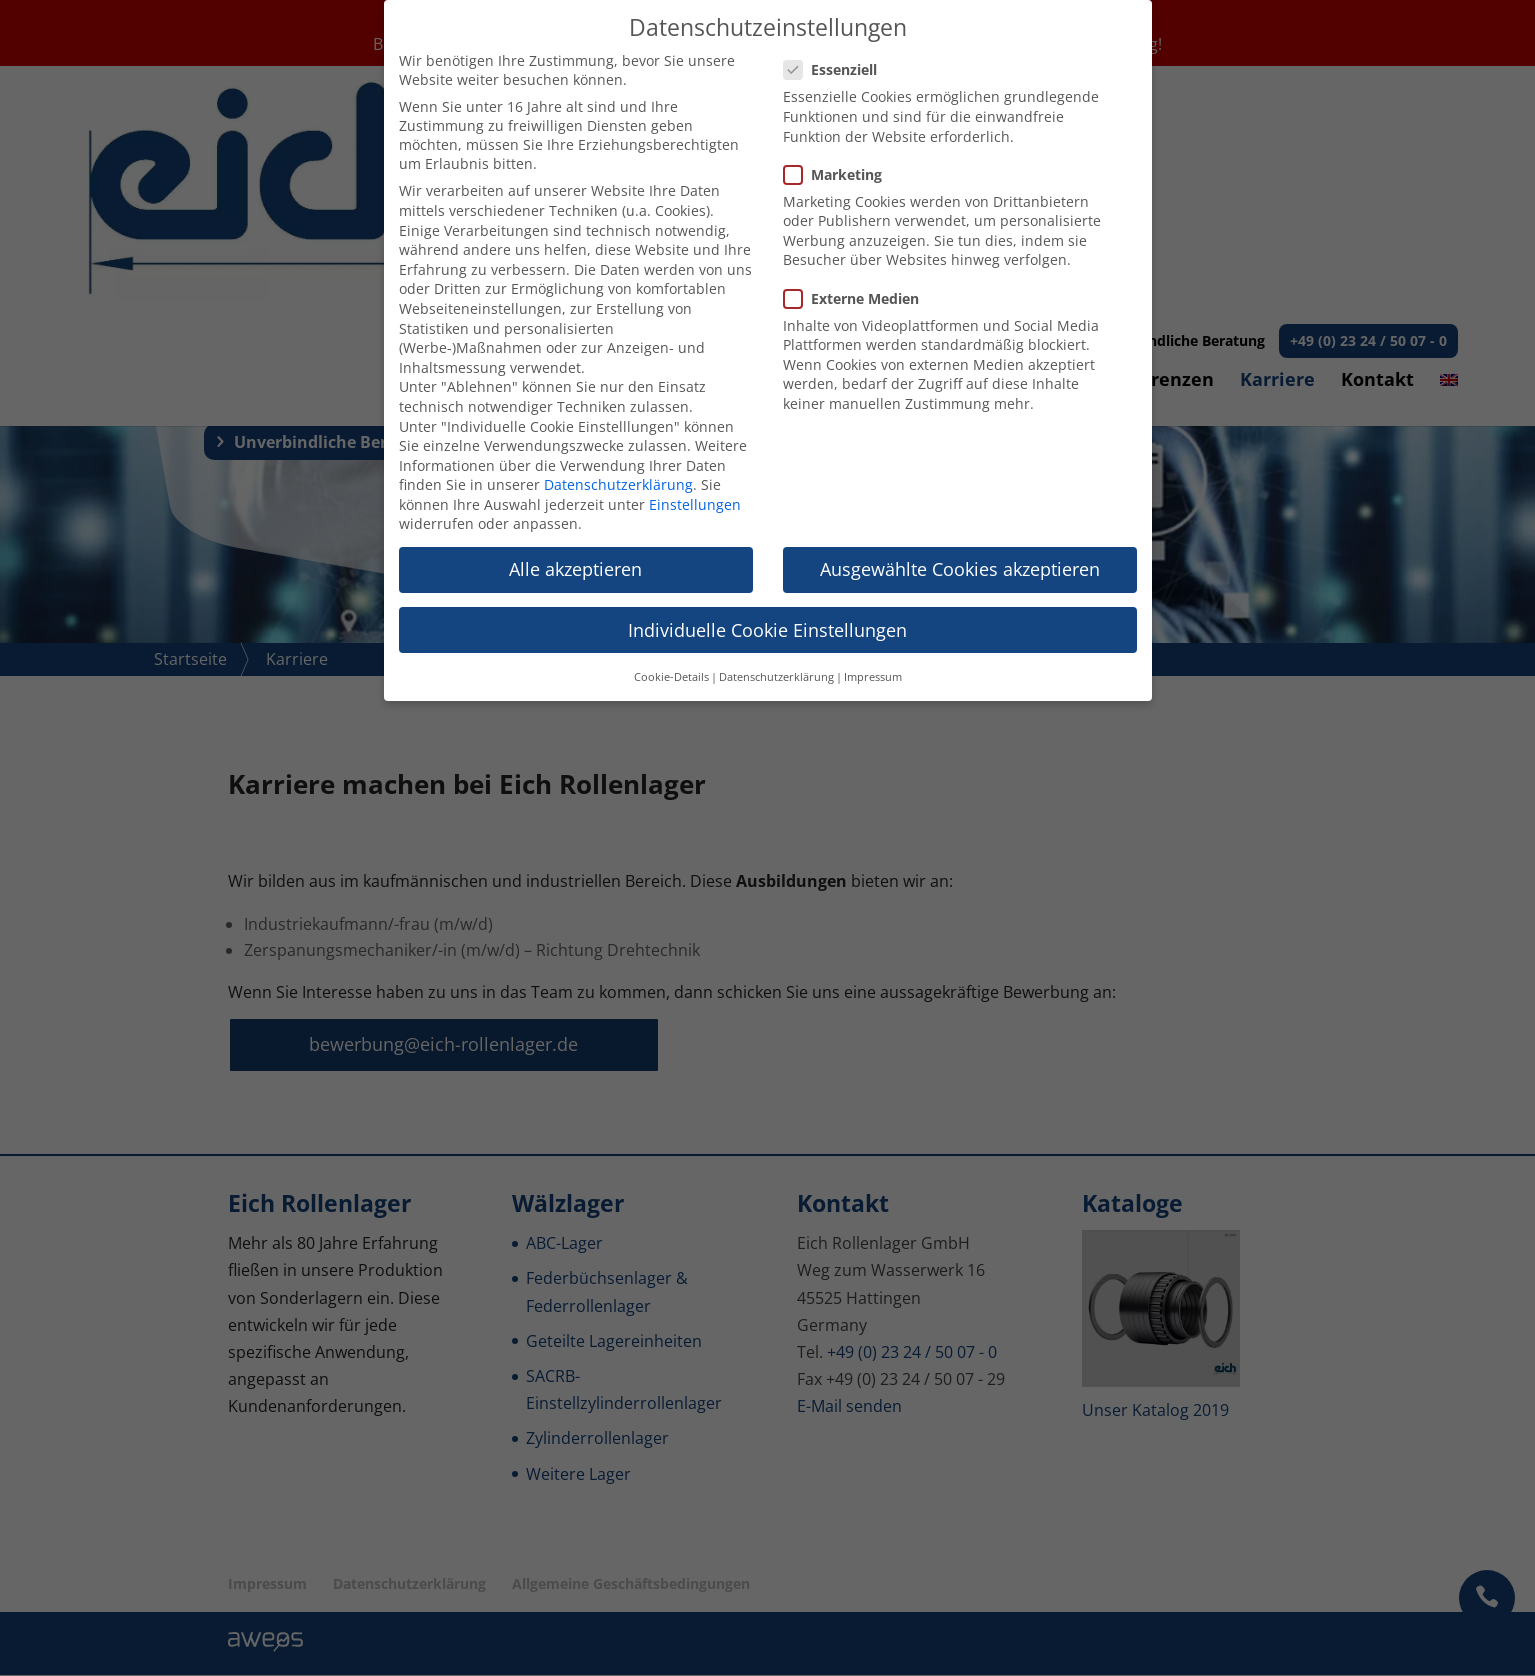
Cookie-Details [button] (671, 677)
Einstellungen (695, 504)
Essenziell (838, 69)
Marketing (841, 174)
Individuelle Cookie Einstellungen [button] (767, 630)
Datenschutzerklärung (618, 484)
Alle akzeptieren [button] (575, 569)
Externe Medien (859, 298)
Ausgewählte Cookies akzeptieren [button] (960, 569)
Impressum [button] (873, 677)
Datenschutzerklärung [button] (776, 677)
